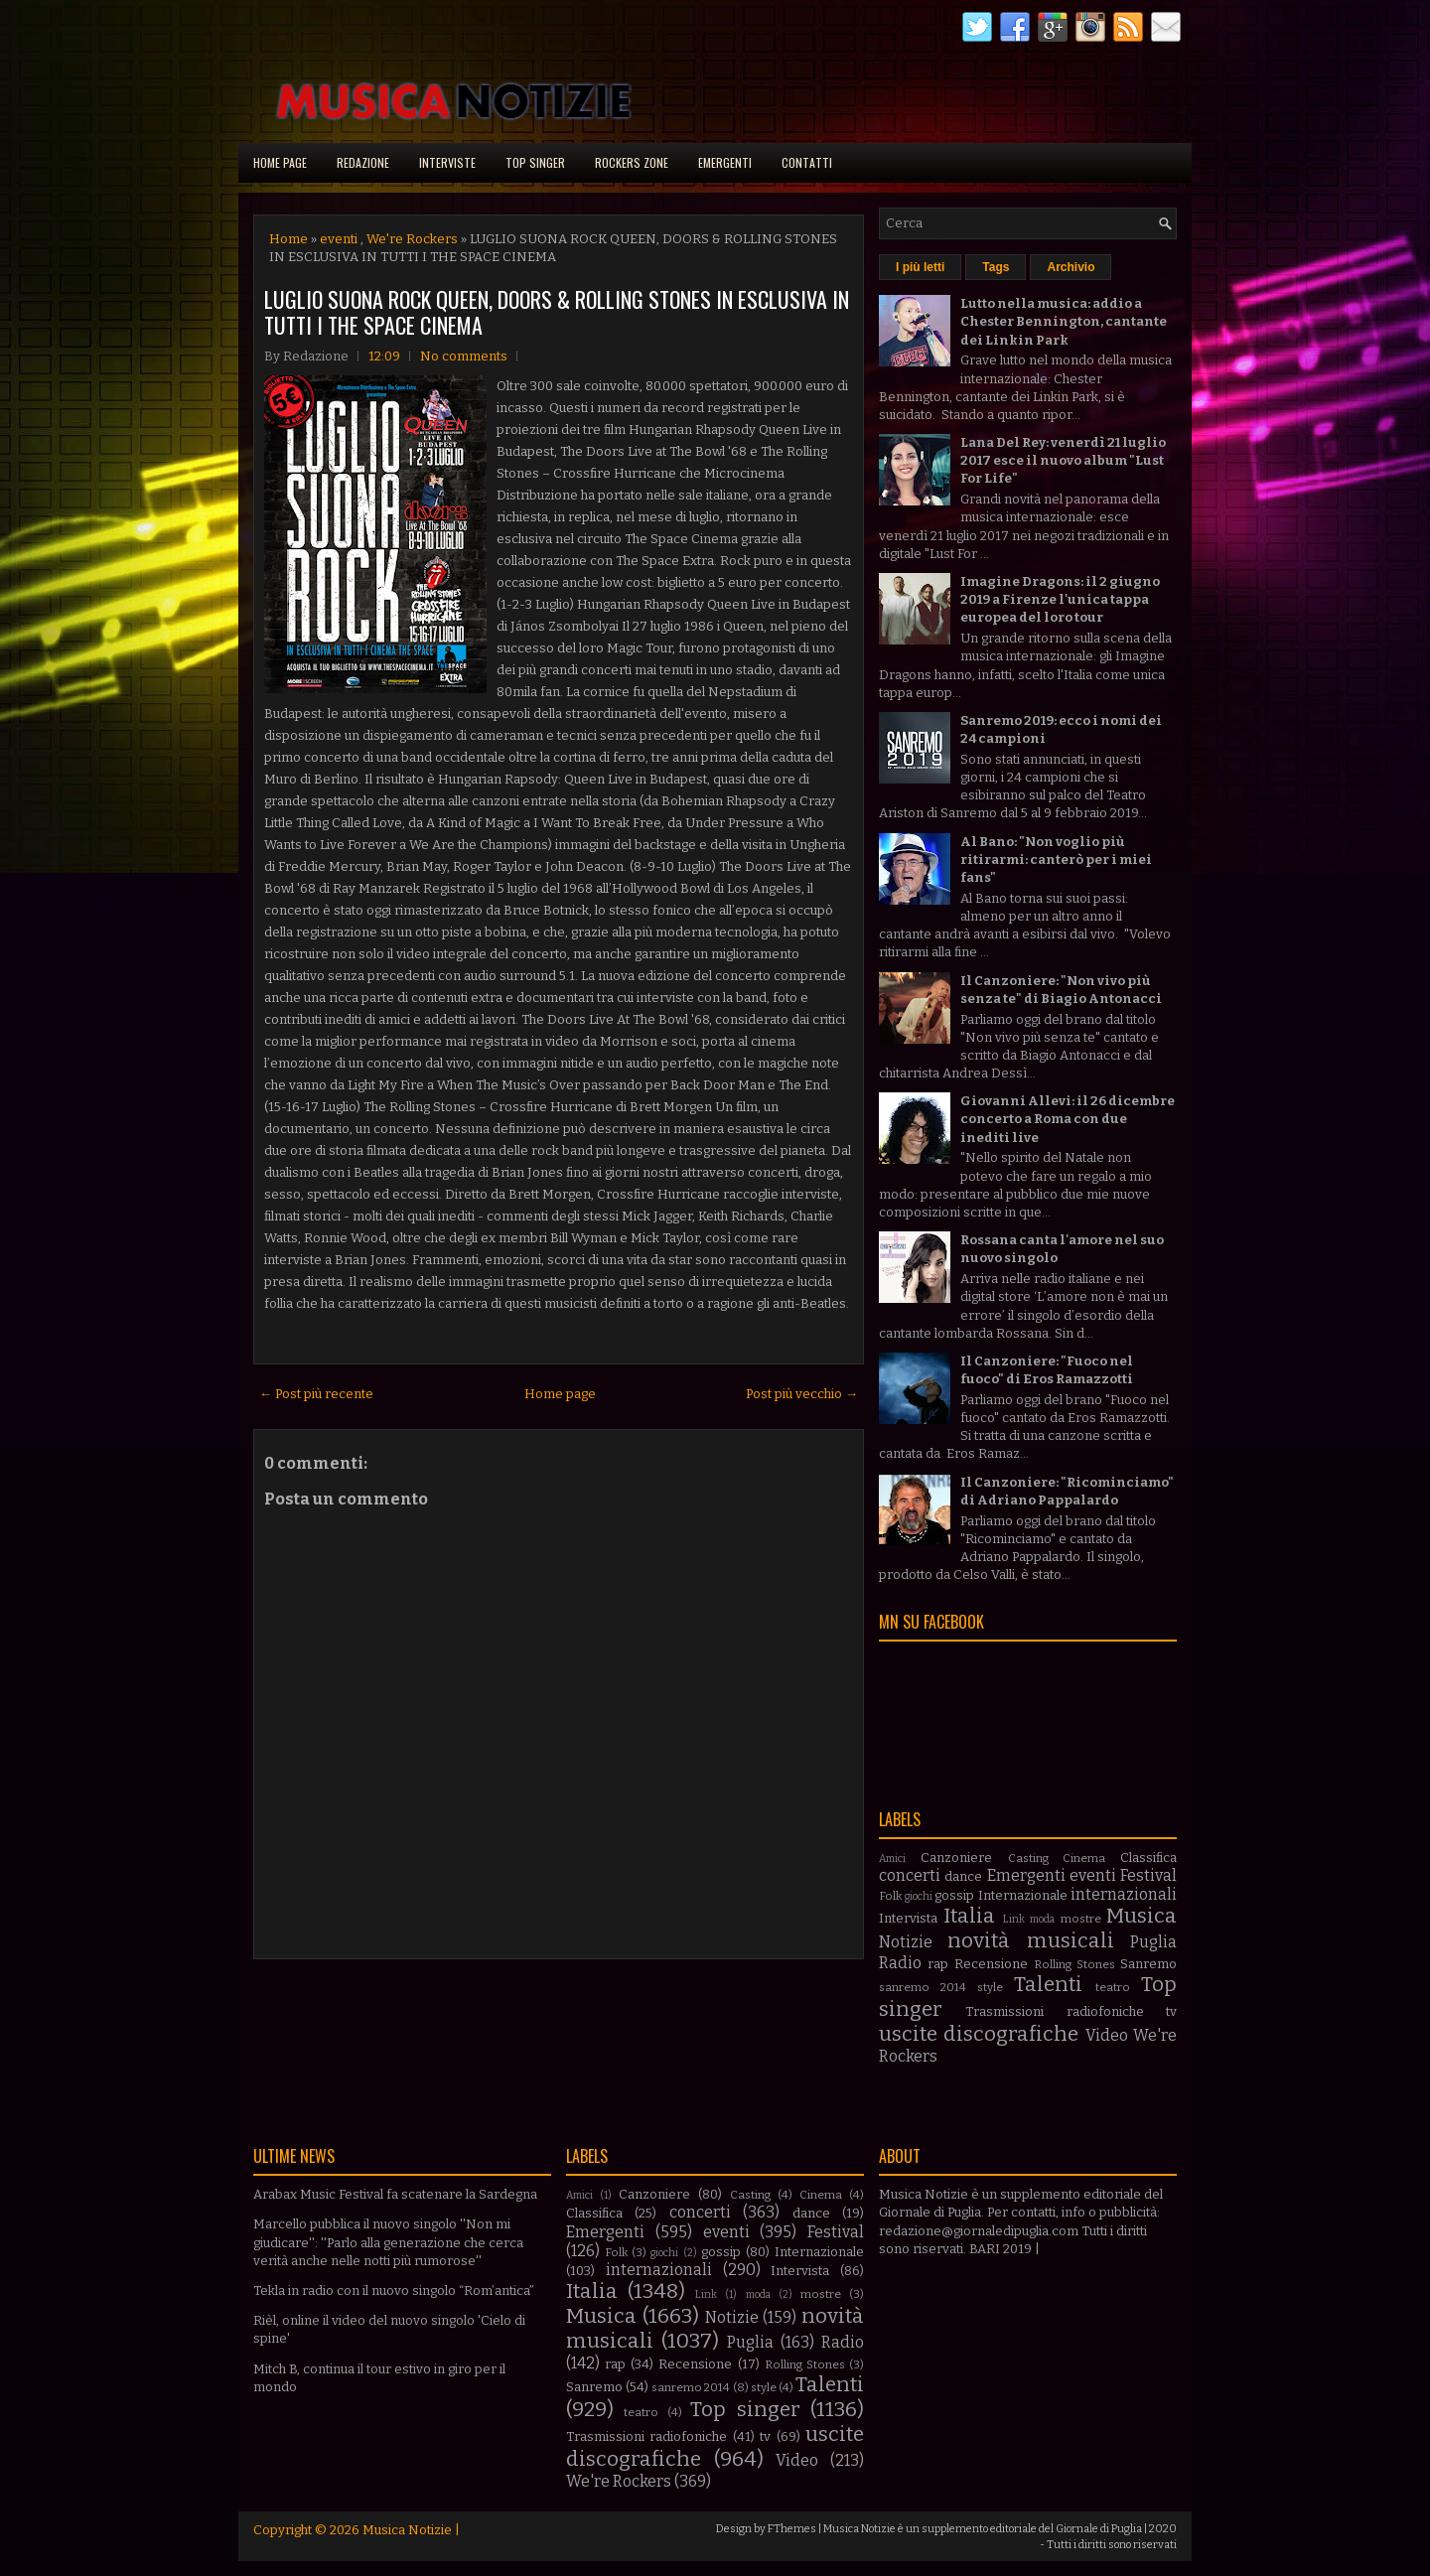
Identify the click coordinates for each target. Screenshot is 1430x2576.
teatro (1112, 1987)
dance (963, 1876)
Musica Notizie (407, 2529)
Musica (1141, 1916)
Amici (892, 1858)
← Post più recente (316, 1393)
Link (1014, 1919)
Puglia (1153, 1941)
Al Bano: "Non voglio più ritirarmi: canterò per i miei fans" (1056, 859)
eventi (339, 238)
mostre (1081, 1919)
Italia (969, 1916)
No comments (463, 356)
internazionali (1124, 1894)
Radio (900, 1962)
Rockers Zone (631, 162)
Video (1106, 2035)
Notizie (905, 1941)
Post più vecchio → (802, 1393)
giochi (918, 1896)
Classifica (1148, 1857)
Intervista (908, 1918)
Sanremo (1148, 1963)
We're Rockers (412, 238)
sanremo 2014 (922, 1987)
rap (938, 1963)
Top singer (535, 162)
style (990, 1987)
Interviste (447, 162)
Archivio (1070, 267)
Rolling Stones (1074, 1964)
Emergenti (725, 162)
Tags (995, 267)
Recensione (991, 1963)
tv (1171, 2011)
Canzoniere (956, 1857)
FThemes (792, 2528)
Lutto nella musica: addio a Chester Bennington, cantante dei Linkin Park (1063, 321)
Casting (1028, 1858)
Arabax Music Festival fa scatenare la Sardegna (395, 2194)
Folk (890, 1896)
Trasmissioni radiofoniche (1054, 2011)
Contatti (807, 162)
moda (1042, 1919)
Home (288, 238)
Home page (280, 162)
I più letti (920, 267)
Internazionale (1023, 1895)
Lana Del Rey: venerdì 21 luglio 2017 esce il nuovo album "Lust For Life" (1063, 460)
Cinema (1084, 1858)
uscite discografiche (978, 2034)
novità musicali (1030, 1941)
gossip (954, 1895)
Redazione (363, 162)
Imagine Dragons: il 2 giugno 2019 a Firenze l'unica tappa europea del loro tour (1060, 599)
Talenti (1048, 1984)
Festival (1148, 1875)
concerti (909, 1875)
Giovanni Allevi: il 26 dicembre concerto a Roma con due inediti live (1067, 1118)
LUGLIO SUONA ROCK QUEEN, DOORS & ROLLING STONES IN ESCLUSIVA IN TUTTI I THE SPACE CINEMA (556, 312)
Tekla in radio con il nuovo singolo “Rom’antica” (393, 2290)
